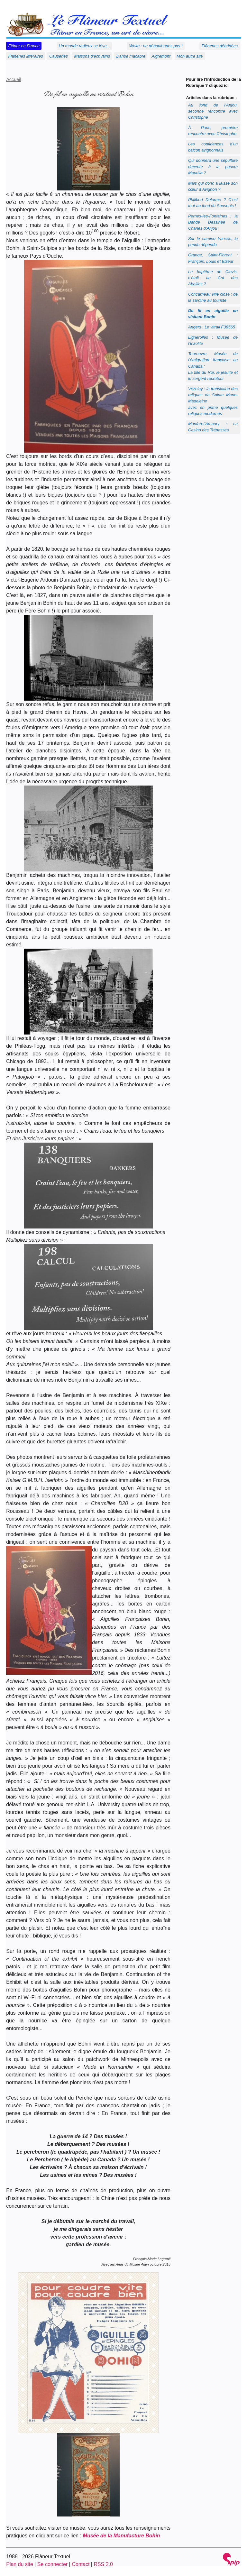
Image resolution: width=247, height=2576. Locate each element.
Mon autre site (190, 56)
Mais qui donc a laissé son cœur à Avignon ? (213, 186)
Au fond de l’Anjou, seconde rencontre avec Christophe (213, 111)
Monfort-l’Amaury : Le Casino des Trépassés (213, 426)
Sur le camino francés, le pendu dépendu (213, 241)
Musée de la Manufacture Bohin (121, 2535)
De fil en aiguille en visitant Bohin (213, 313)
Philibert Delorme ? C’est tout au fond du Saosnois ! (213, 202)
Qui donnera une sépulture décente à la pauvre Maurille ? (213, 166)
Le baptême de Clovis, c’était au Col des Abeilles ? (213, 277)
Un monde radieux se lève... (84, 45)
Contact (80, 2564)
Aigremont (160, 56)
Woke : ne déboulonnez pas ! (155, 45)
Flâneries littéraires (25, 56)
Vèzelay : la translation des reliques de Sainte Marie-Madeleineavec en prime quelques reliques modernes (213, 401)
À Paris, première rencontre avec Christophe (213, 130)
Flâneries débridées (220, 45)
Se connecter (52, 2564)
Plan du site (19, 2564)
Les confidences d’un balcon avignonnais (213, 147)
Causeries (58, 56)
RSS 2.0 (103, 2564)
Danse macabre (130, 56)
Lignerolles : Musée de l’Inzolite (213, 340)
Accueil (13, 79)
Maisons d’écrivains (92, 56)
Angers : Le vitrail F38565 (211, 327)
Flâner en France (24, 45)
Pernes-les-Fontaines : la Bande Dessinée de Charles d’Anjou (213, 222)
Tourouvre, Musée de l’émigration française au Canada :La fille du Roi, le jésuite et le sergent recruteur (213, 366)
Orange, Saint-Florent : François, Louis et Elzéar (213, 258)
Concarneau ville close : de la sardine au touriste (213, 297)
